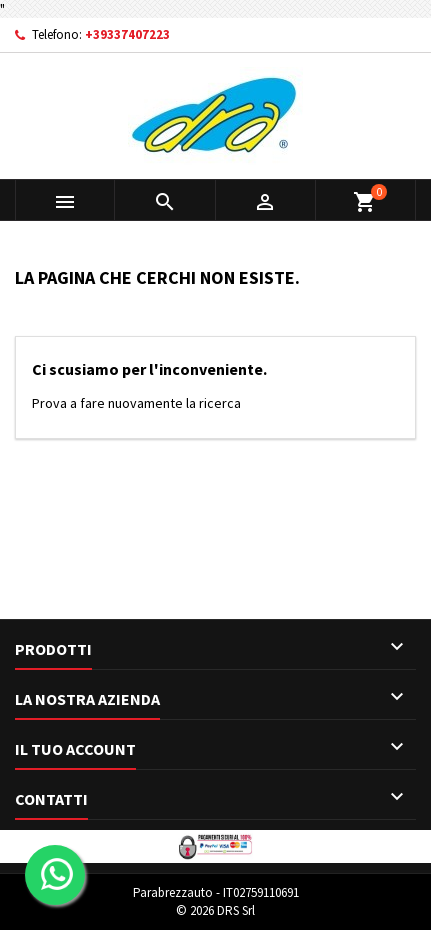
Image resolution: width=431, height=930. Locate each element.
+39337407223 (127, 34)
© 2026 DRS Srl (215, 910)
